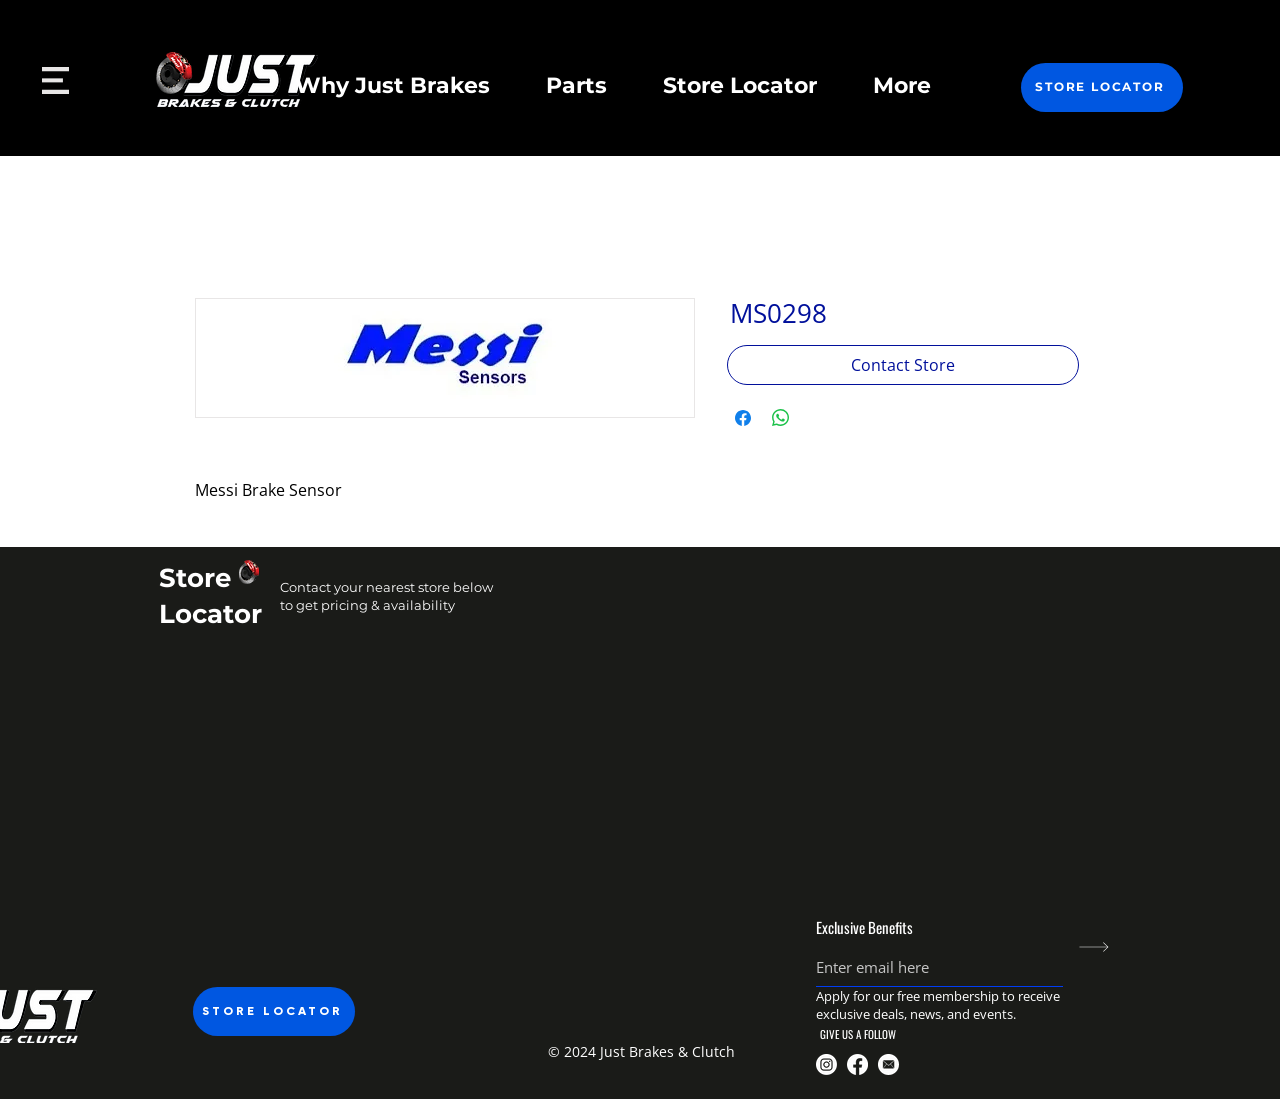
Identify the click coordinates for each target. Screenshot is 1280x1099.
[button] (639, 1052)
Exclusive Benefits (864, 927)
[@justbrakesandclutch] (826, 1064)
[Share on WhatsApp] (781, 418)
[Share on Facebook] (743, 418)
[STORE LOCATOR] (1102, 87)
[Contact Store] (903, 365)
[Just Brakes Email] (888, 1064)
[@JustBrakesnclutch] (857, 1064)
